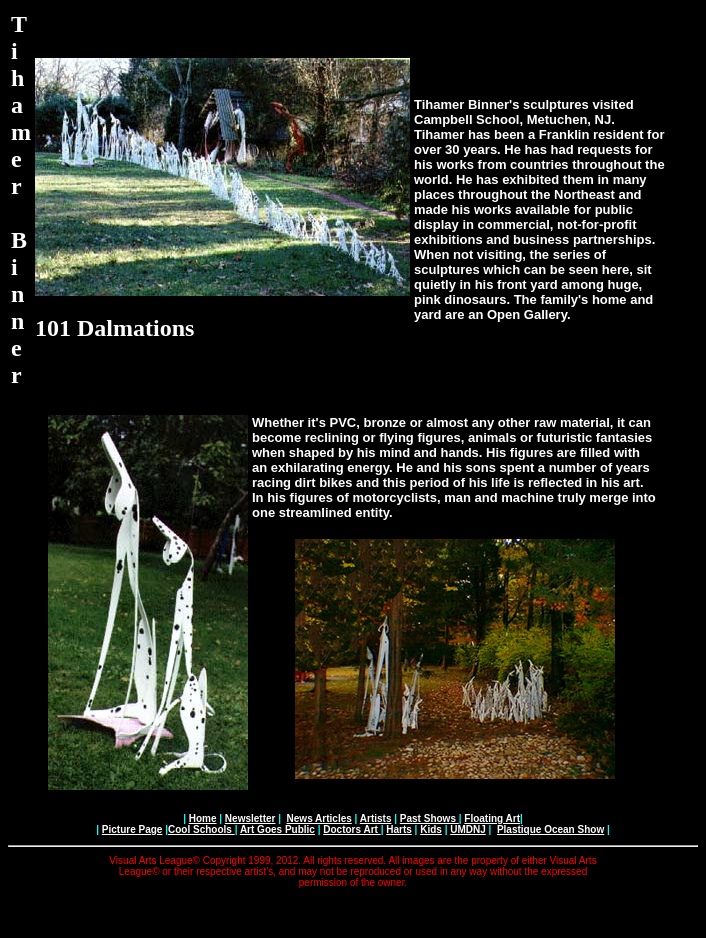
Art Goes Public (277, 829)
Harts (399, 829)
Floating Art (492, 818)
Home (203, 818)
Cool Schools (201, 829)
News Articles (319, 818)
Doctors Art (351, 829)
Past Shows (429, 818)
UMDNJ (468, 829)
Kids (431, 829)
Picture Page (132, 829)
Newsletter (250, 818)
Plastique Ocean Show (550, 829)
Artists (376, 818)
